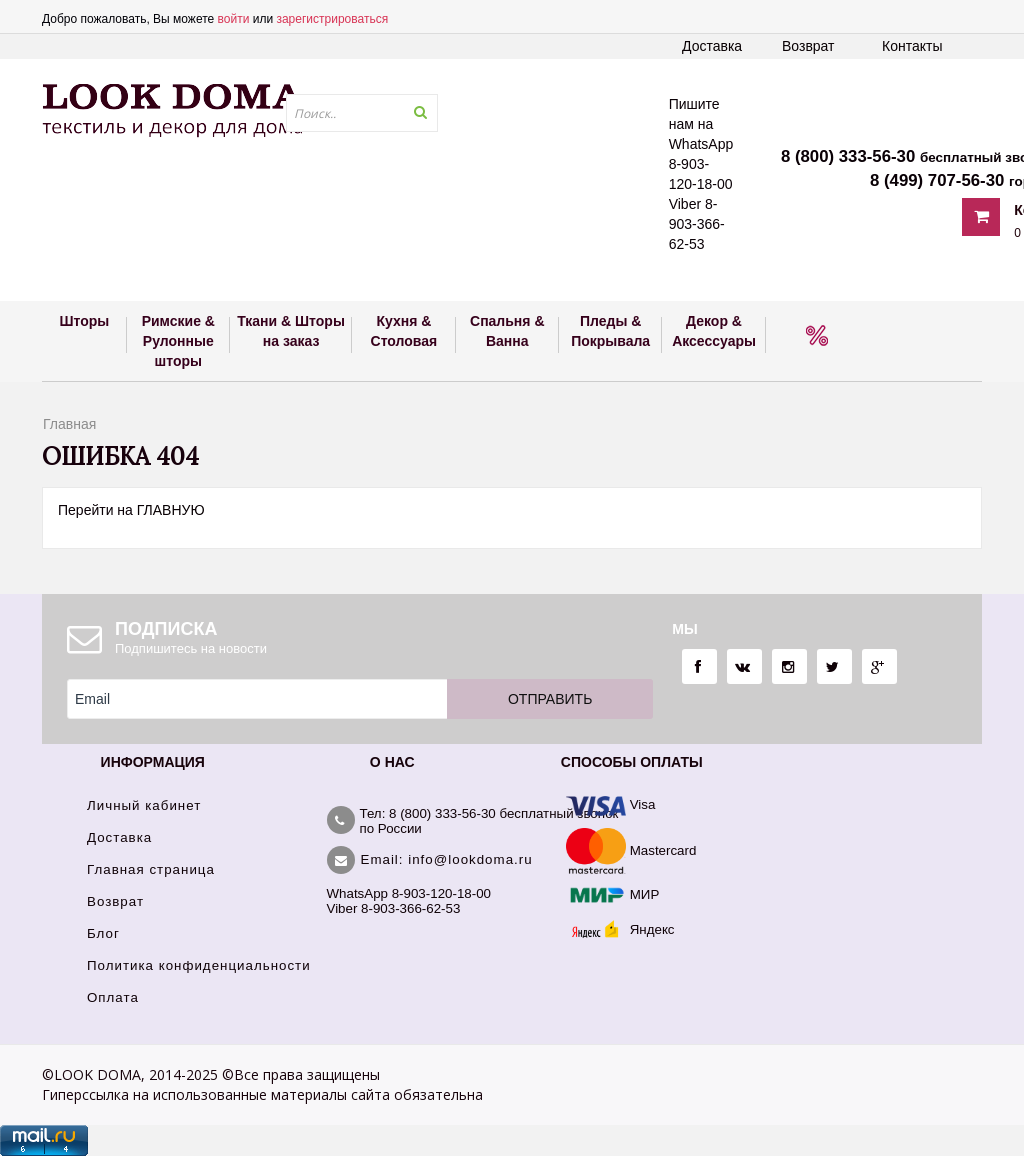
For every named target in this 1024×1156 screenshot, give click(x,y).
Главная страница (151, 869)
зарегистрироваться (332, 19)
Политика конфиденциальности (199, 965)
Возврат (808, 46)
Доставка (712, 46)
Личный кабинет (144, 805)
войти (234, 19)
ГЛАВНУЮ (171, 510)
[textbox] (362, 113)
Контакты (912, 46)
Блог (103, 933)
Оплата (113, 997)
